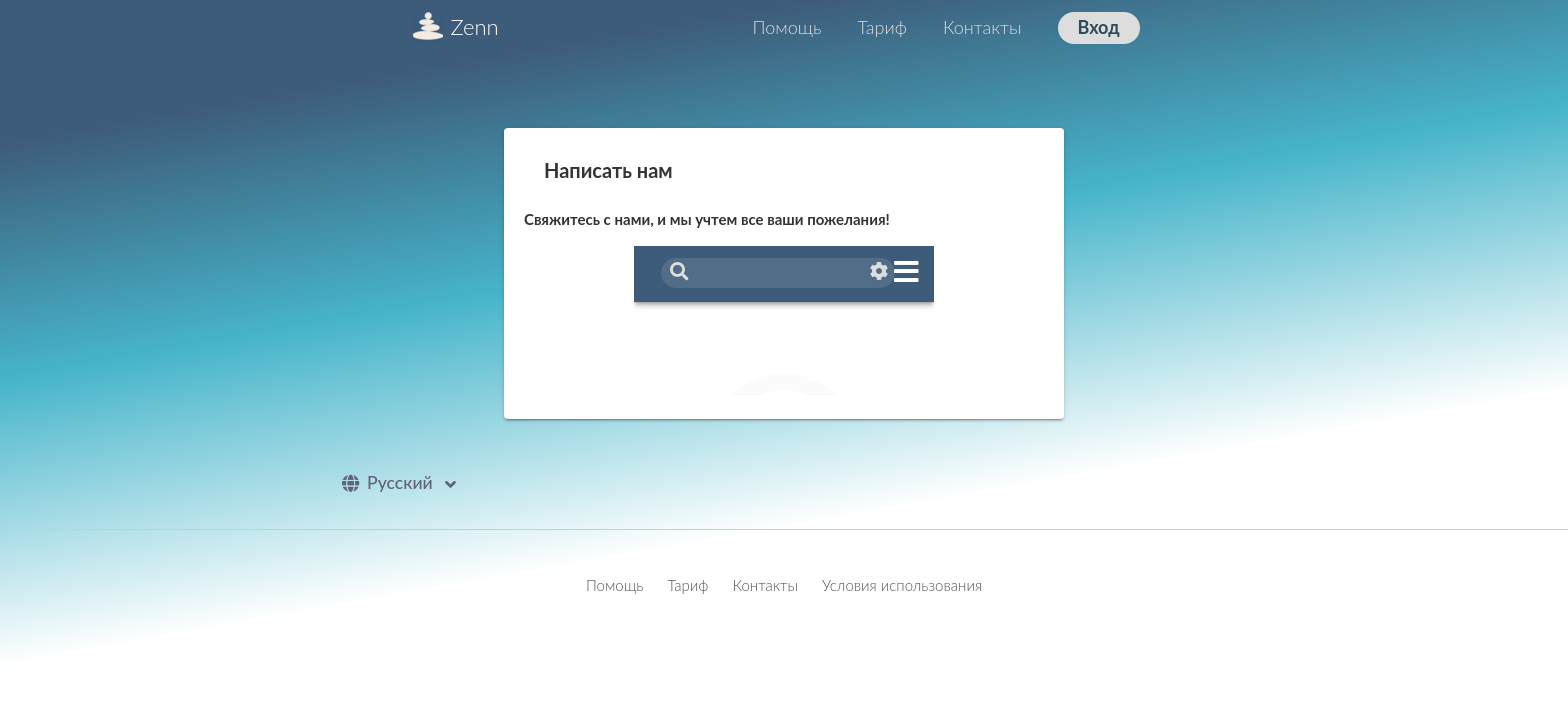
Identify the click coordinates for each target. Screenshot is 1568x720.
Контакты (982, 27)
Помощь (787, 27)
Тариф (882, 27)
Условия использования (902, 585)
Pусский (403, 483)
